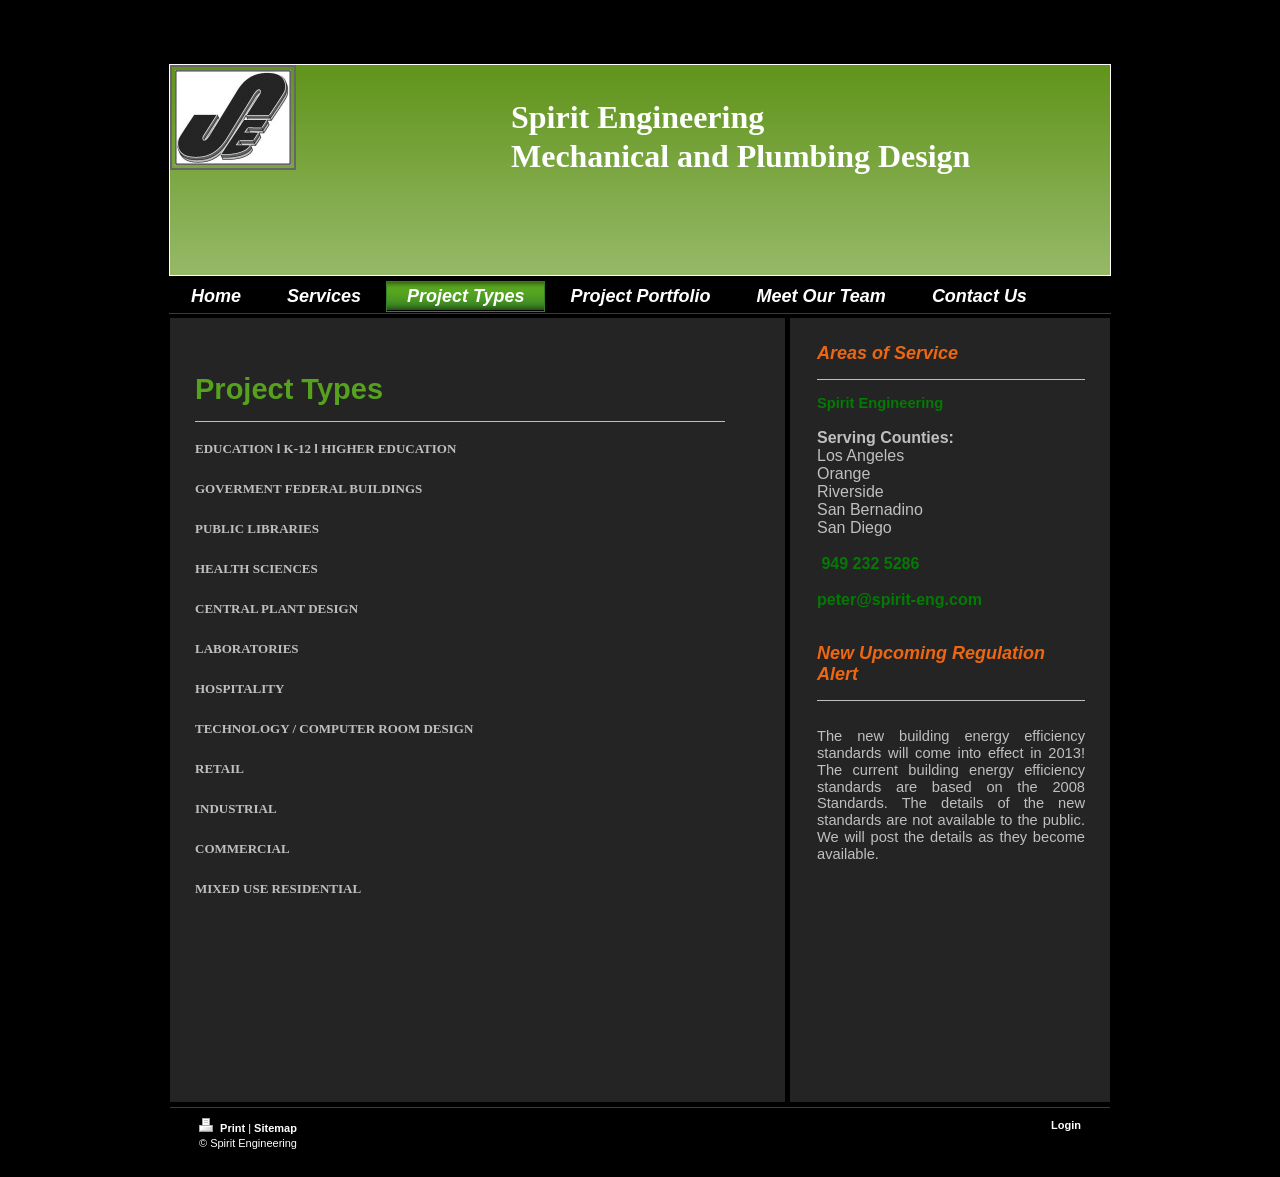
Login (1066, 1125)
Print (223, 1128)
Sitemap (275, 1128)
